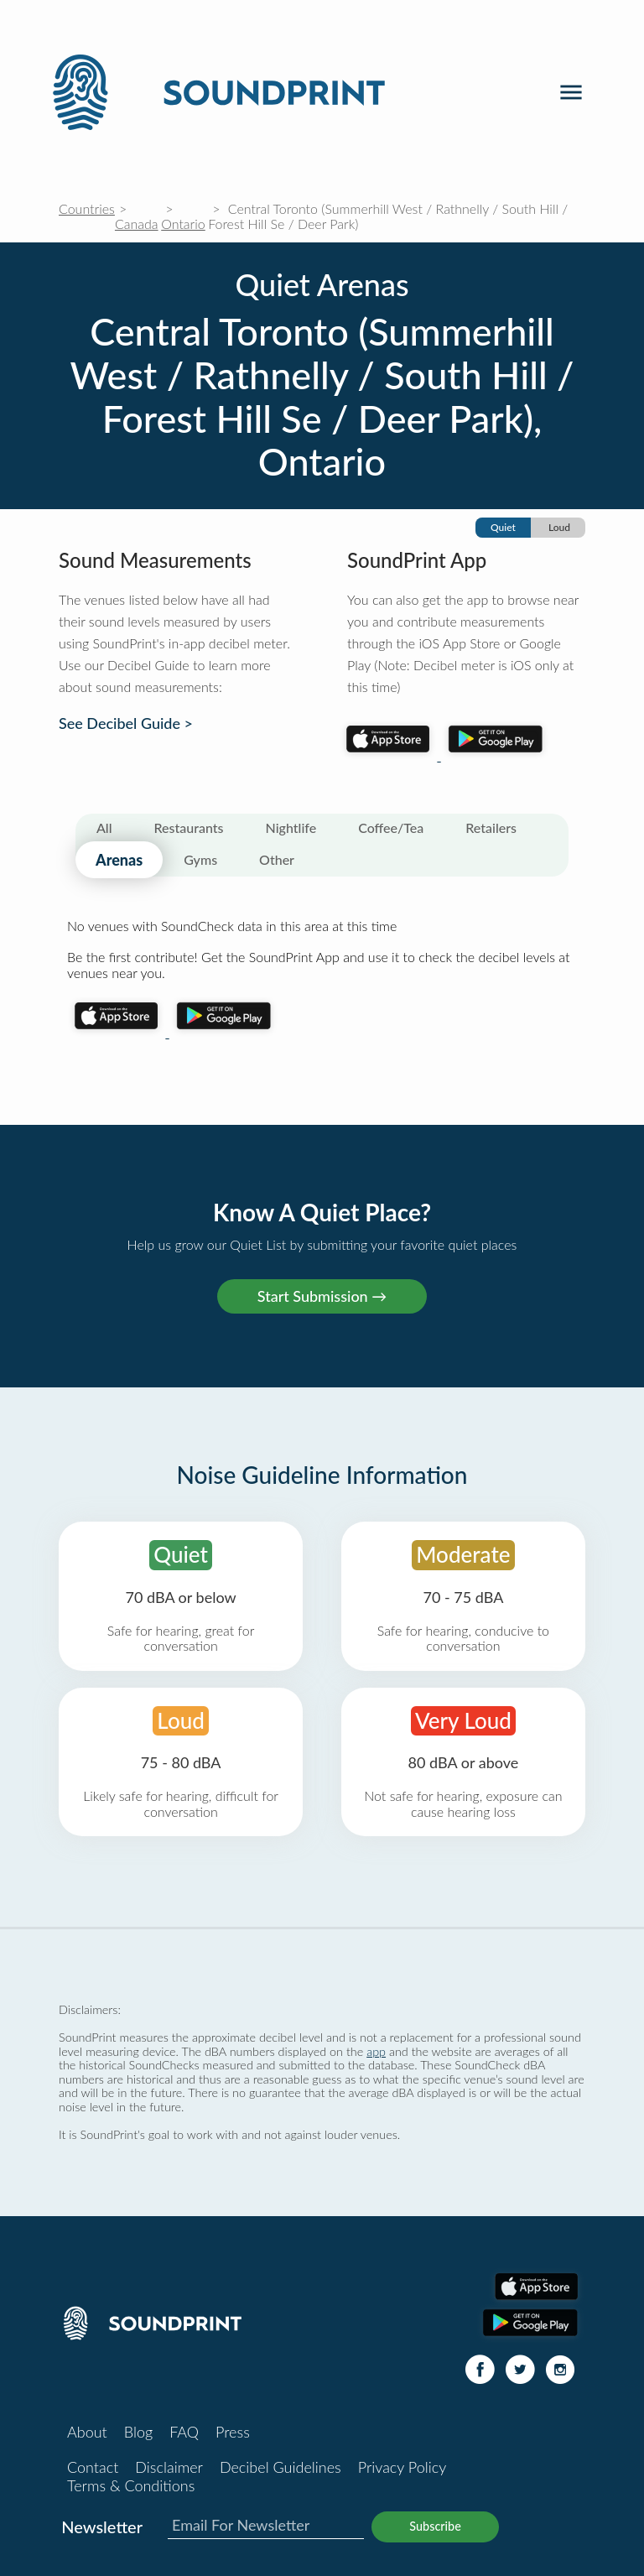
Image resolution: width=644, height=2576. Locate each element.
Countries (87, 208)
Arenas (119, 860)
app (376, 2051)
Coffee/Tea (390, 827)
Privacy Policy (402, 2467)
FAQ (184, 2431)
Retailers (491, 827)
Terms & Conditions (131, 2485)
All (104, 827)
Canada (136, 224)
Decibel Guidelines (280, 2467)
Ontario (183, 224)
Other (276, 859)
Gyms (200, 859)
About (87, 2431)
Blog (138, 2431)
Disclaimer (169, 2467)
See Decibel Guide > (126, 723)
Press (233, 2431)
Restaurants (189, 827)
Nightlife (291, 827)
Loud (559, 527)
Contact (92, 2467)
